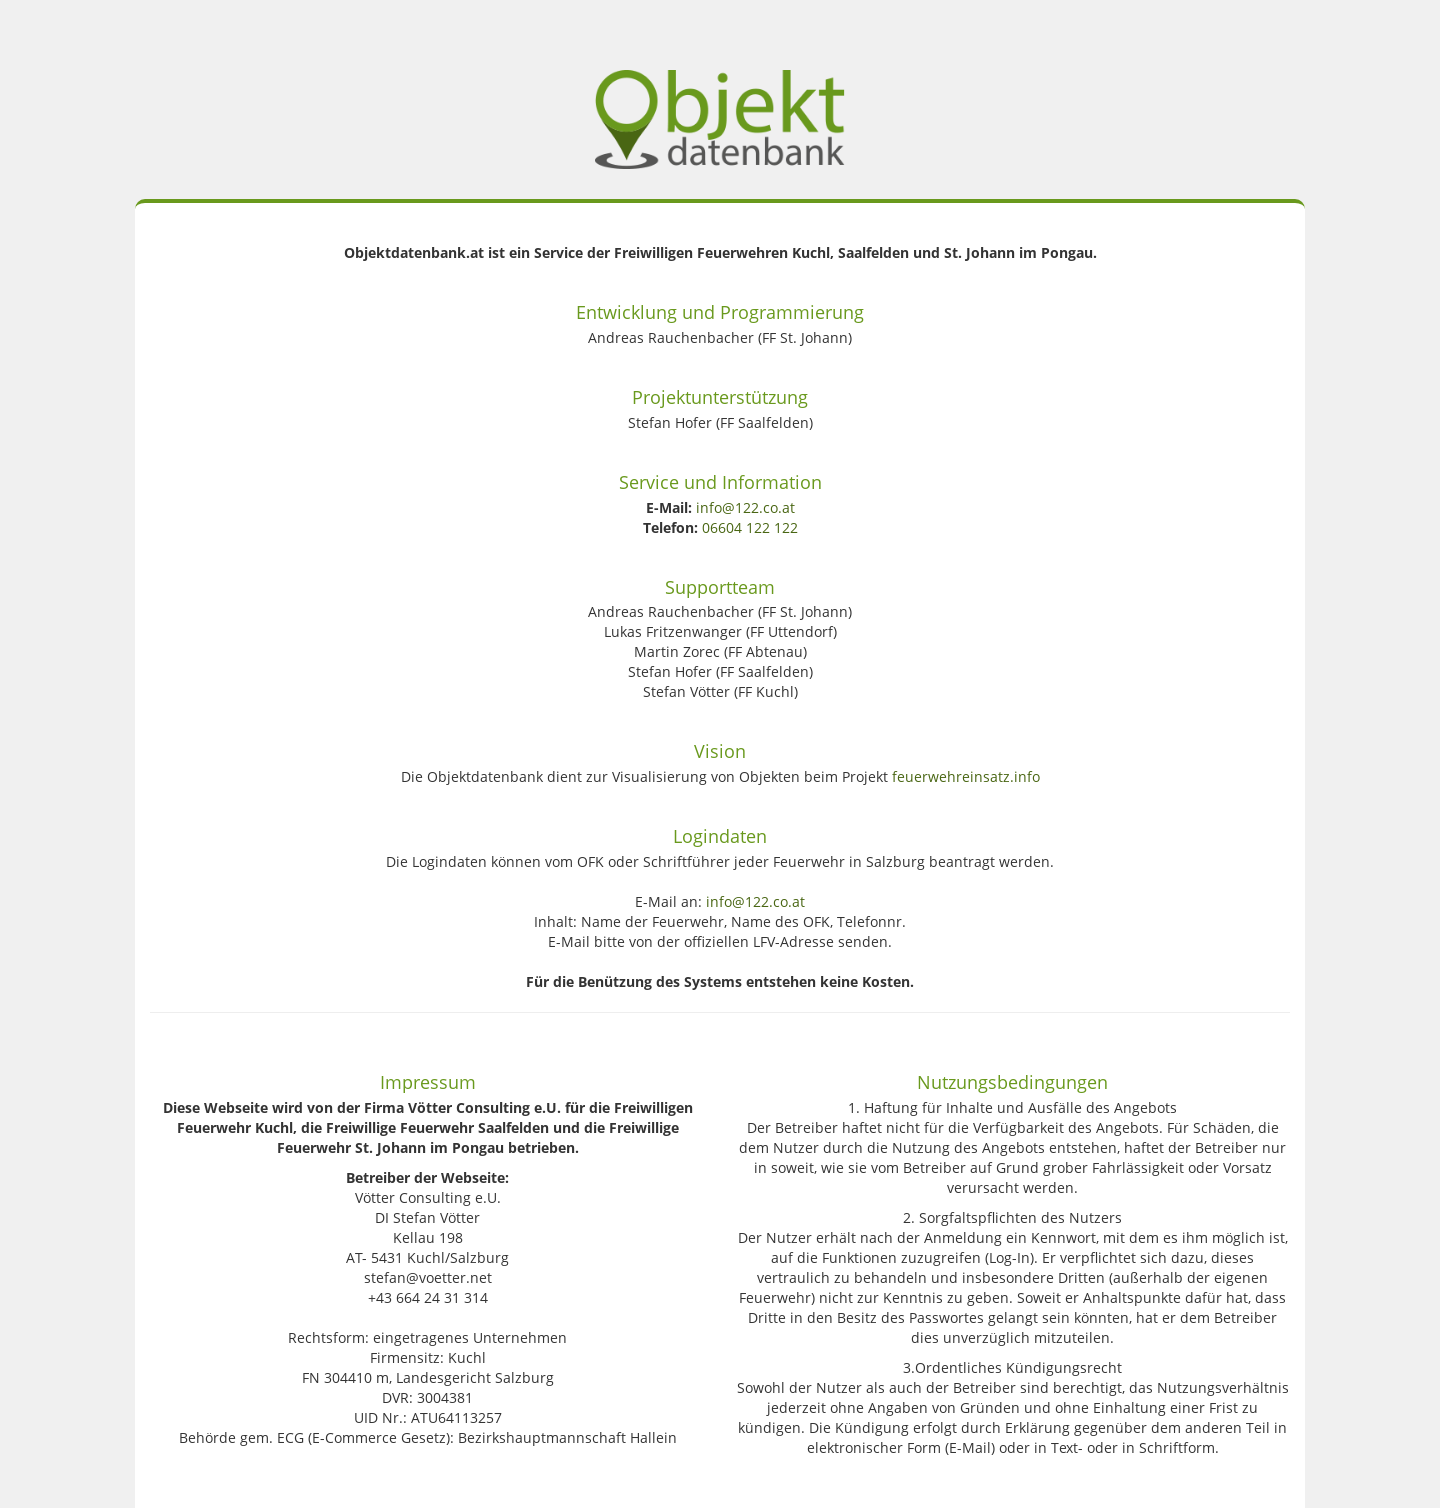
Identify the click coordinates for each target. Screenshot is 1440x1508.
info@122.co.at (745, 507)
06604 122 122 (750, 527)
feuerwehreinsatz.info (966, 776)
